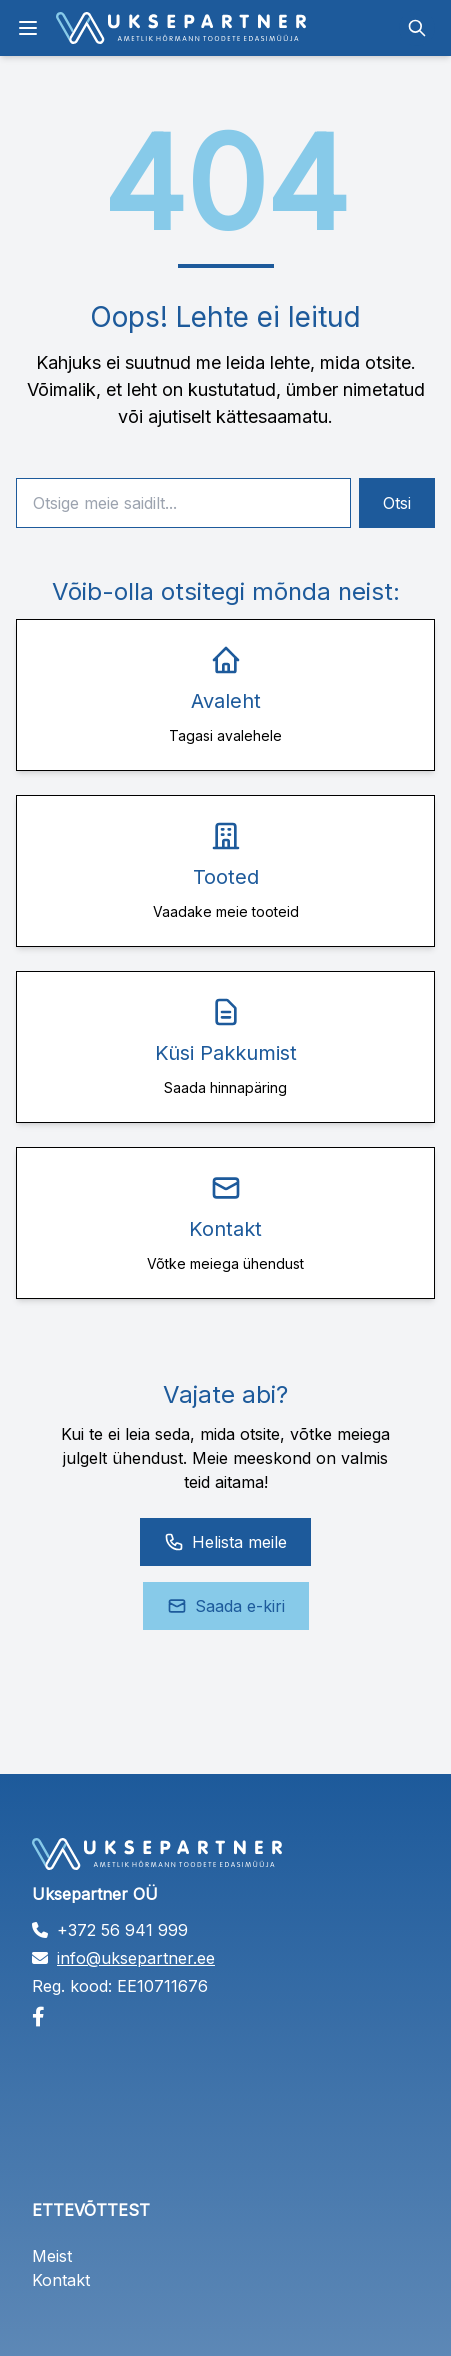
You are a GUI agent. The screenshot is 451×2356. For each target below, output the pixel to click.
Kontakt (61, 2280)
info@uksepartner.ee (136, 1958)
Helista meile (225, 1542)
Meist (52, 2256)
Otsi (397, 503)
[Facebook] (225, 2017)
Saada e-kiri (226, 1606)
